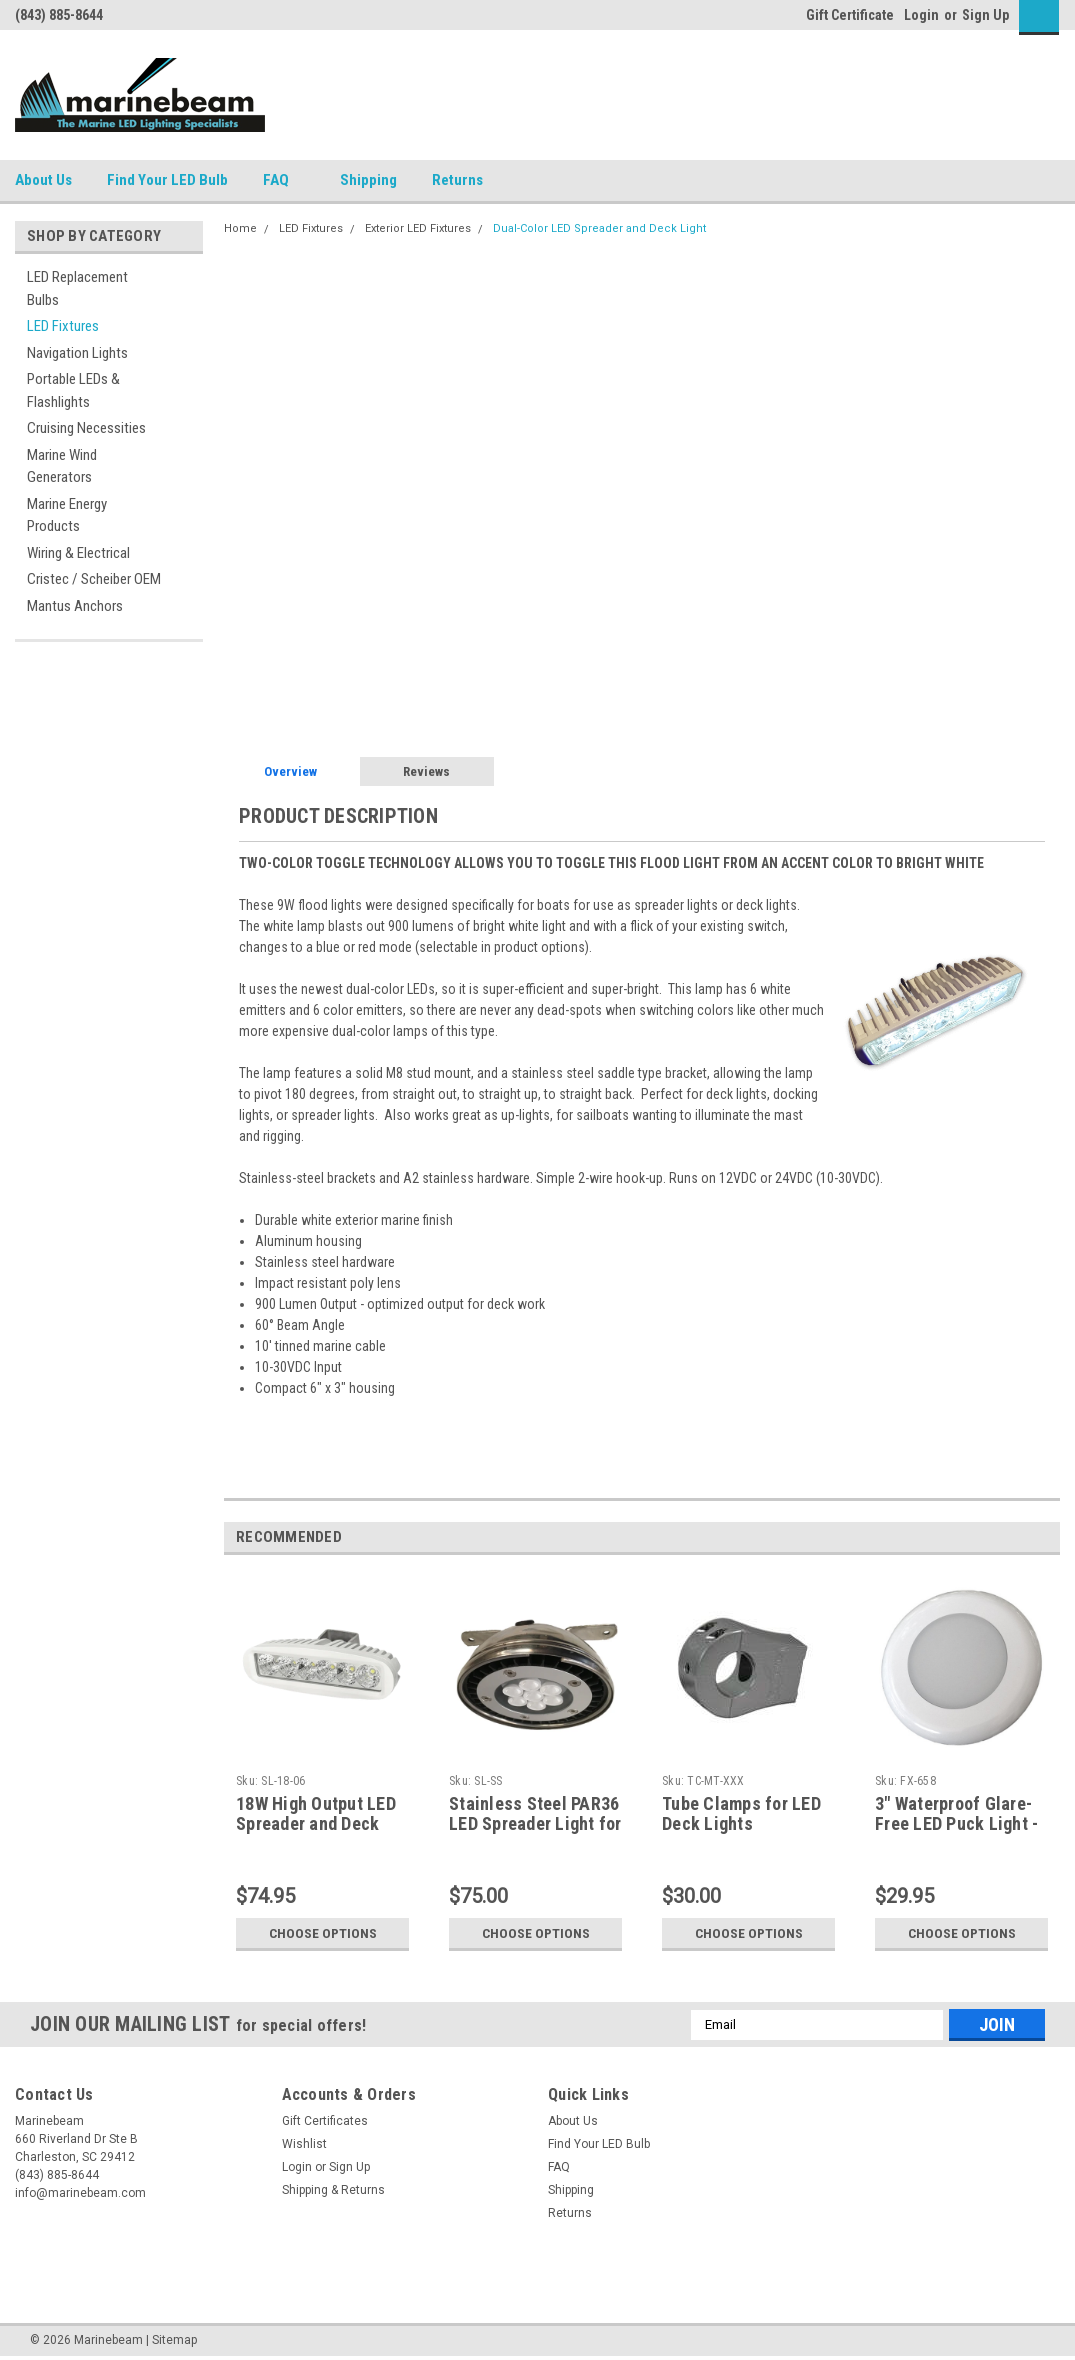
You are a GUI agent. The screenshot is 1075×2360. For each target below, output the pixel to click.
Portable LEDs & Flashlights (73, 390)
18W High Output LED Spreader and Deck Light (316, 1824)
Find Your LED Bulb (167, 180)
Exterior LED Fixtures (418, 228)
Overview (290, 771)
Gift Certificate (850, 15)
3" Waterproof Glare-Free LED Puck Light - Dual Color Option (956, 1824)
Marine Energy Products (67, 515)
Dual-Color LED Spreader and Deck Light (599, 228)
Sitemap (174, 2340)
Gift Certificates (325, 2121)
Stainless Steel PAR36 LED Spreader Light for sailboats (535, 1824)
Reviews (426, 771)
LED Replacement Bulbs (77, 288)
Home (240, 228)
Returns (465, 181)
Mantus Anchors (75, 606)
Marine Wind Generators (62, 466)
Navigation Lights (77, 353)
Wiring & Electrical (78, 553)
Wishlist (304, 2144)
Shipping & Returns (333, 2190)
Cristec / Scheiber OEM (94, 579)
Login (921, 15)
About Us (43, 180)
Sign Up (985, 15)
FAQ (284, 181)
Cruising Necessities (86, 428)
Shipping (368, 180)
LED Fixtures (63, 326)
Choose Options (323, 1933)
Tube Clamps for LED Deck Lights (741, 1814)
